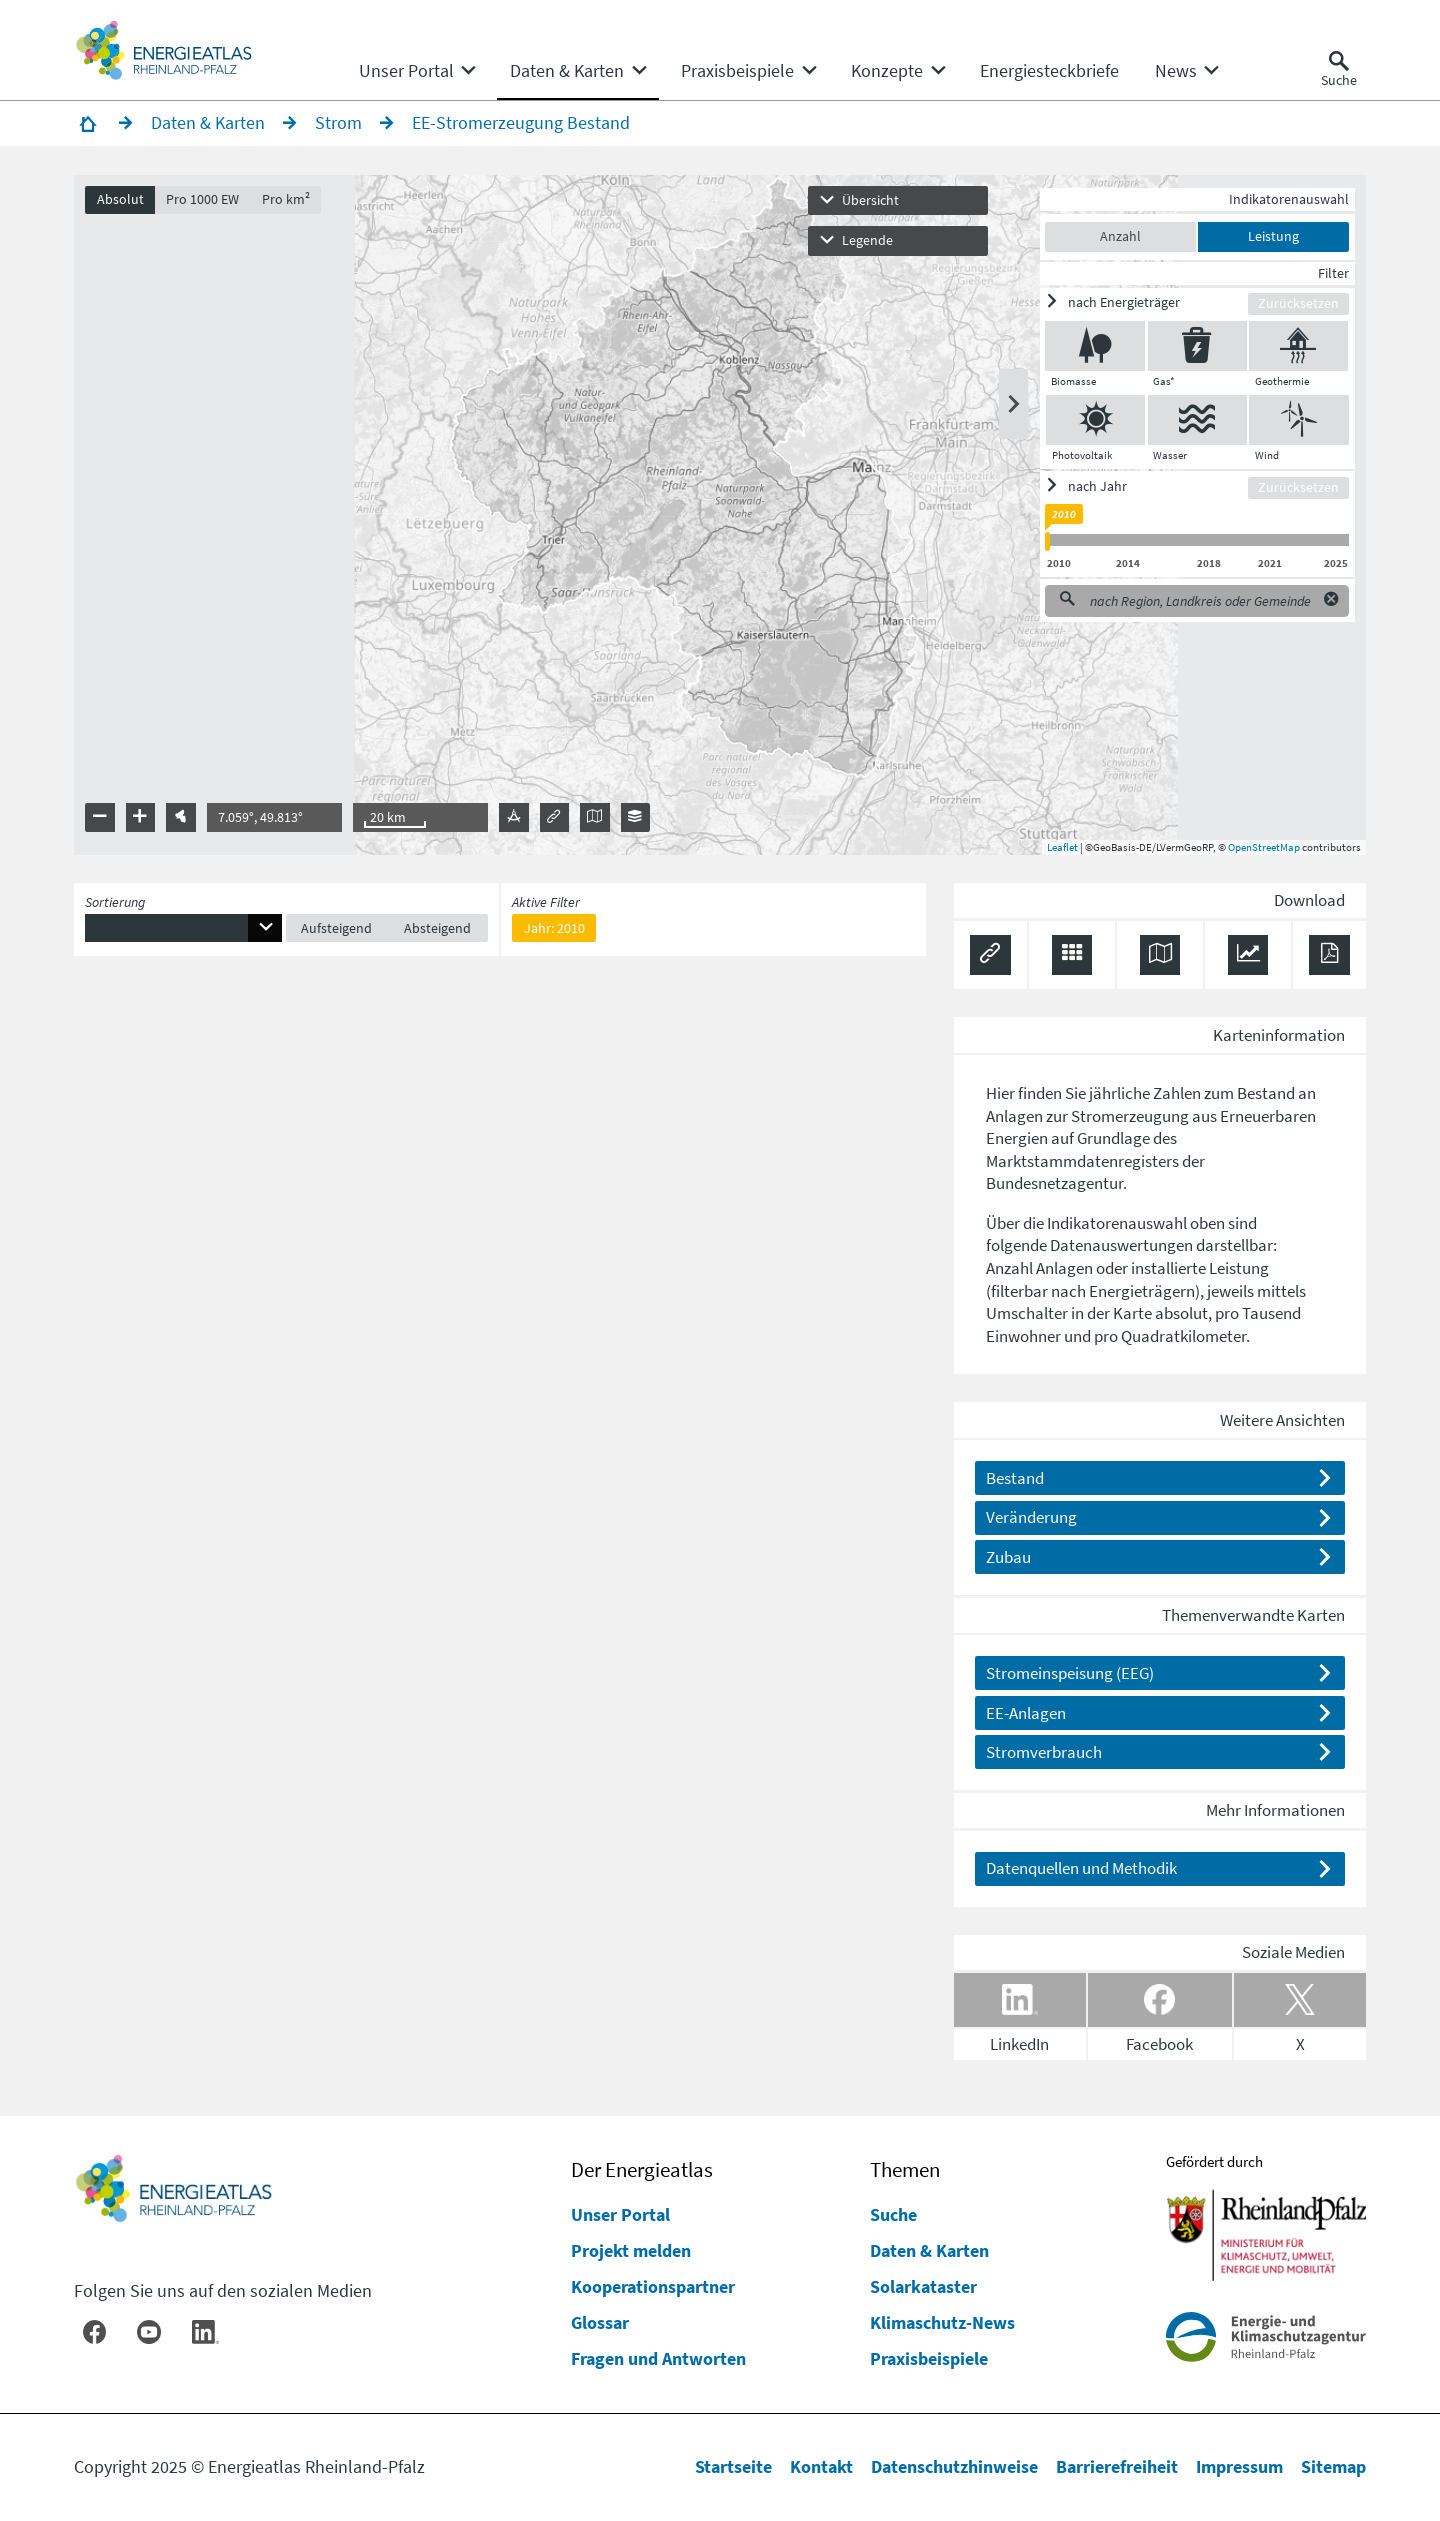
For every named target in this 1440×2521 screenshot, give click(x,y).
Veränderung (1031, 1517)
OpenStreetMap (1264, 847)
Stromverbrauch (1044, 1752)
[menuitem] (406, 71)
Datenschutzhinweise (954, 2466)
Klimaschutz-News (942, 2322)
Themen (905, 2170)
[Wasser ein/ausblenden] (1197, 420)
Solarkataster (923, 2286)
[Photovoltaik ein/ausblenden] (1095, 420)
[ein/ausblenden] (1146, 302)
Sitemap (1333, 2466)
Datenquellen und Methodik (1081, 1868)
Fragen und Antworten (658, 2358)
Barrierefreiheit (1117, 2466)
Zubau (1008, 1557)
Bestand (1015, 1478)
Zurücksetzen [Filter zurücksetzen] (1298, 303)
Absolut (120, 199)
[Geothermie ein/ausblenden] (1298, 346)
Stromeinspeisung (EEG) (1070, 1673)
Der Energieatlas (642, 2170)
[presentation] (720, 515)
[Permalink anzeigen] (990, 955)
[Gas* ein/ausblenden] (1197, 346)
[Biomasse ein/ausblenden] (1095, 346)
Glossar (600, 2322)
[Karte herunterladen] (1160, 955)
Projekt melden (631, 2250)
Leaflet (1062, 847)
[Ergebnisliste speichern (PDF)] (1329, 955)
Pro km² (286, 199)
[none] (416, 71)
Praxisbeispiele (929, 2358)
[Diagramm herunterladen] (1248, 955)
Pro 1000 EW (202, 199)
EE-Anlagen (1026, 1713)
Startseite (733, 2466)
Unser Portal (620, 2214)
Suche (893, 2214)
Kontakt (821, 2466)
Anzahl (1120, 236)
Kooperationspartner (653, 2286)
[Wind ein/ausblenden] (1299, 420)
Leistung (1273, 236)
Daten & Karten (929, 2250)
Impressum (1239, 2466)
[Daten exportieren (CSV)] (1072, 955)
